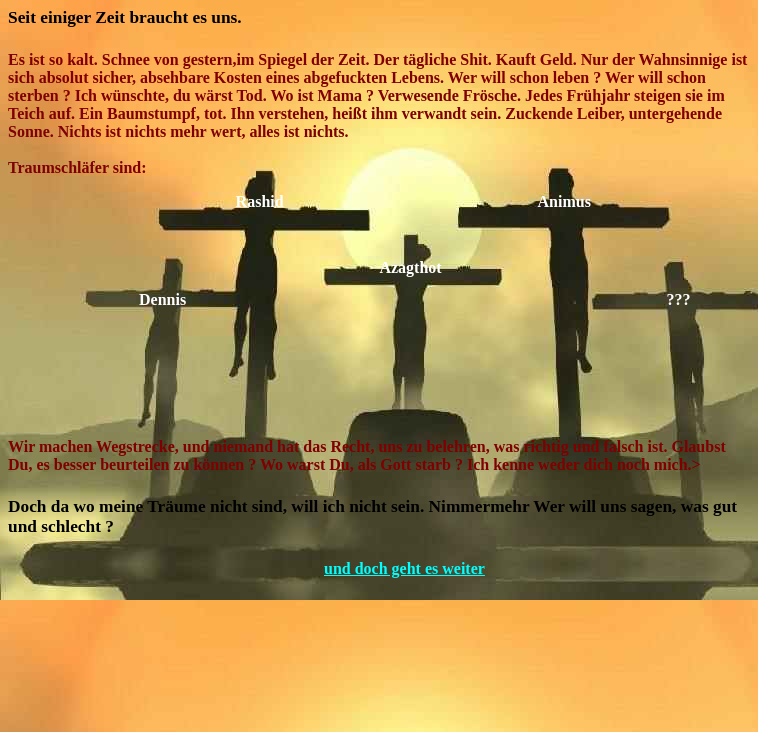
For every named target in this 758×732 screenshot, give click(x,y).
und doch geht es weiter (409, 568)
